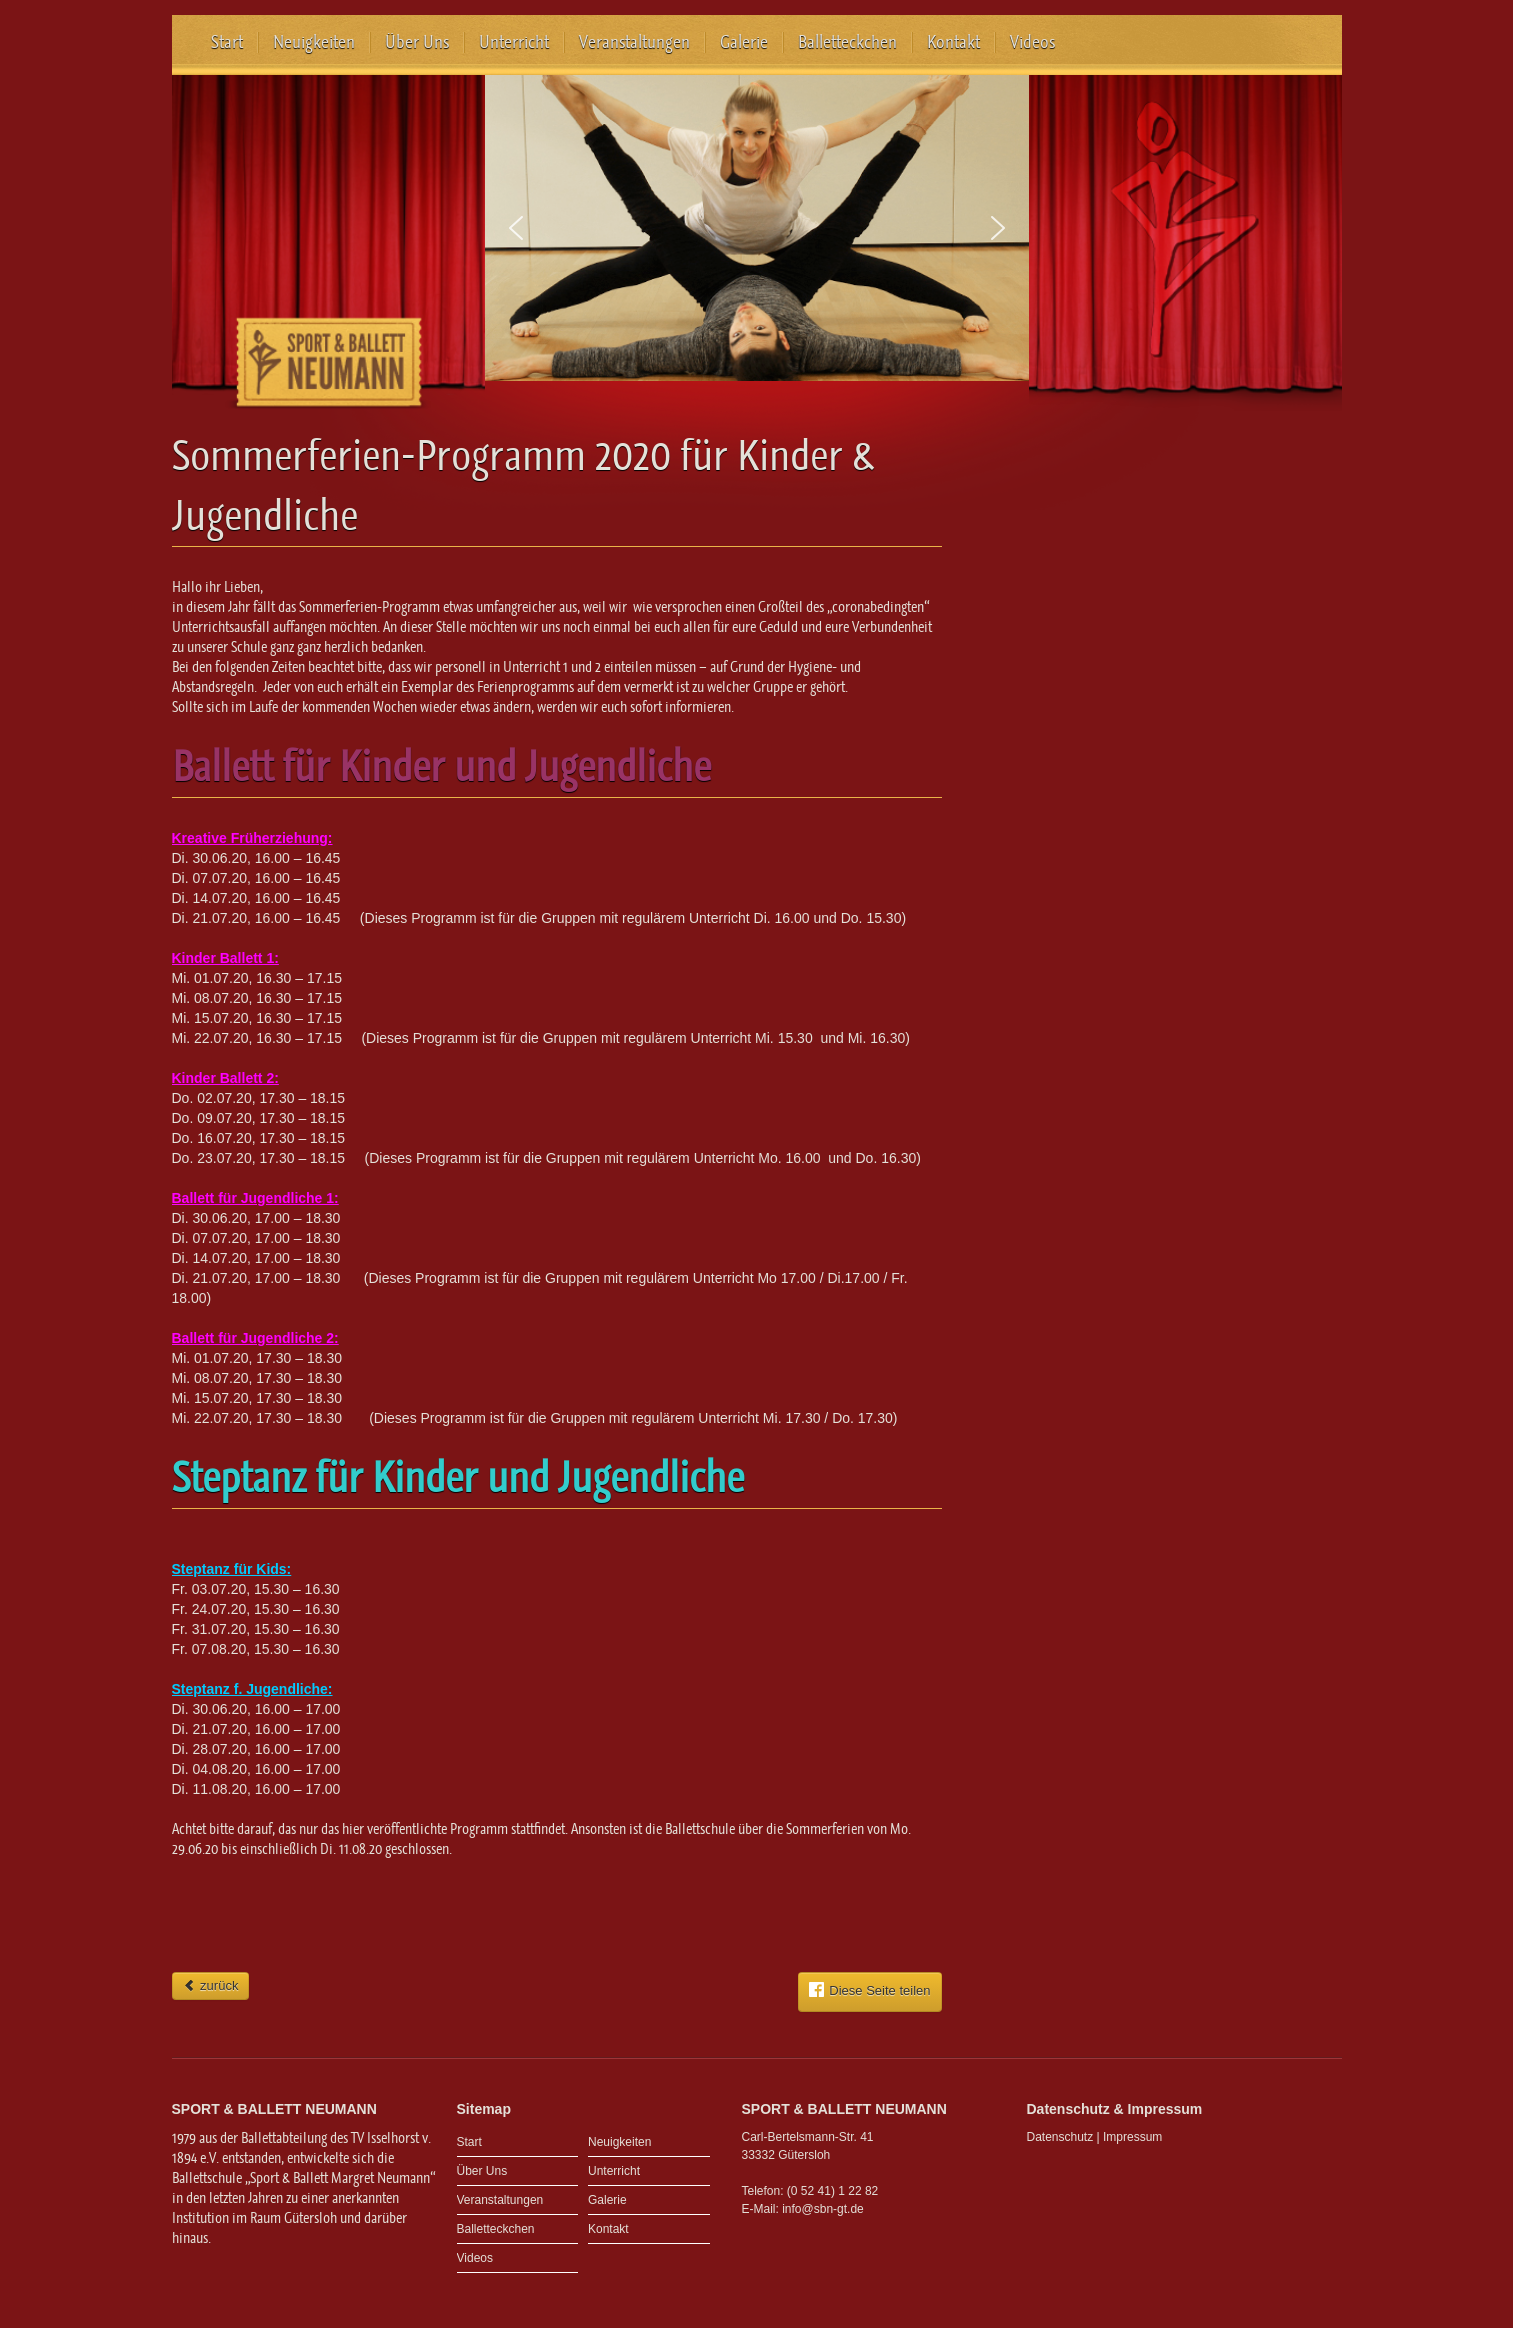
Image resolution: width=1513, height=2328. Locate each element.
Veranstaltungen (634, 42)
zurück (211, 1985)
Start (227, 42)
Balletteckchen (847, 42)
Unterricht (514, 42)
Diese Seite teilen (869, 1990)
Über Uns (417, 42)
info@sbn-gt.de (823, 2209)
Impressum (1132, 2137)
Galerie (744, 42)
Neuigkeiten (314, 42)
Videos (1032, 42)
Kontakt (953, 42)
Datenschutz (1060, 2137)
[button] (516, 228)
